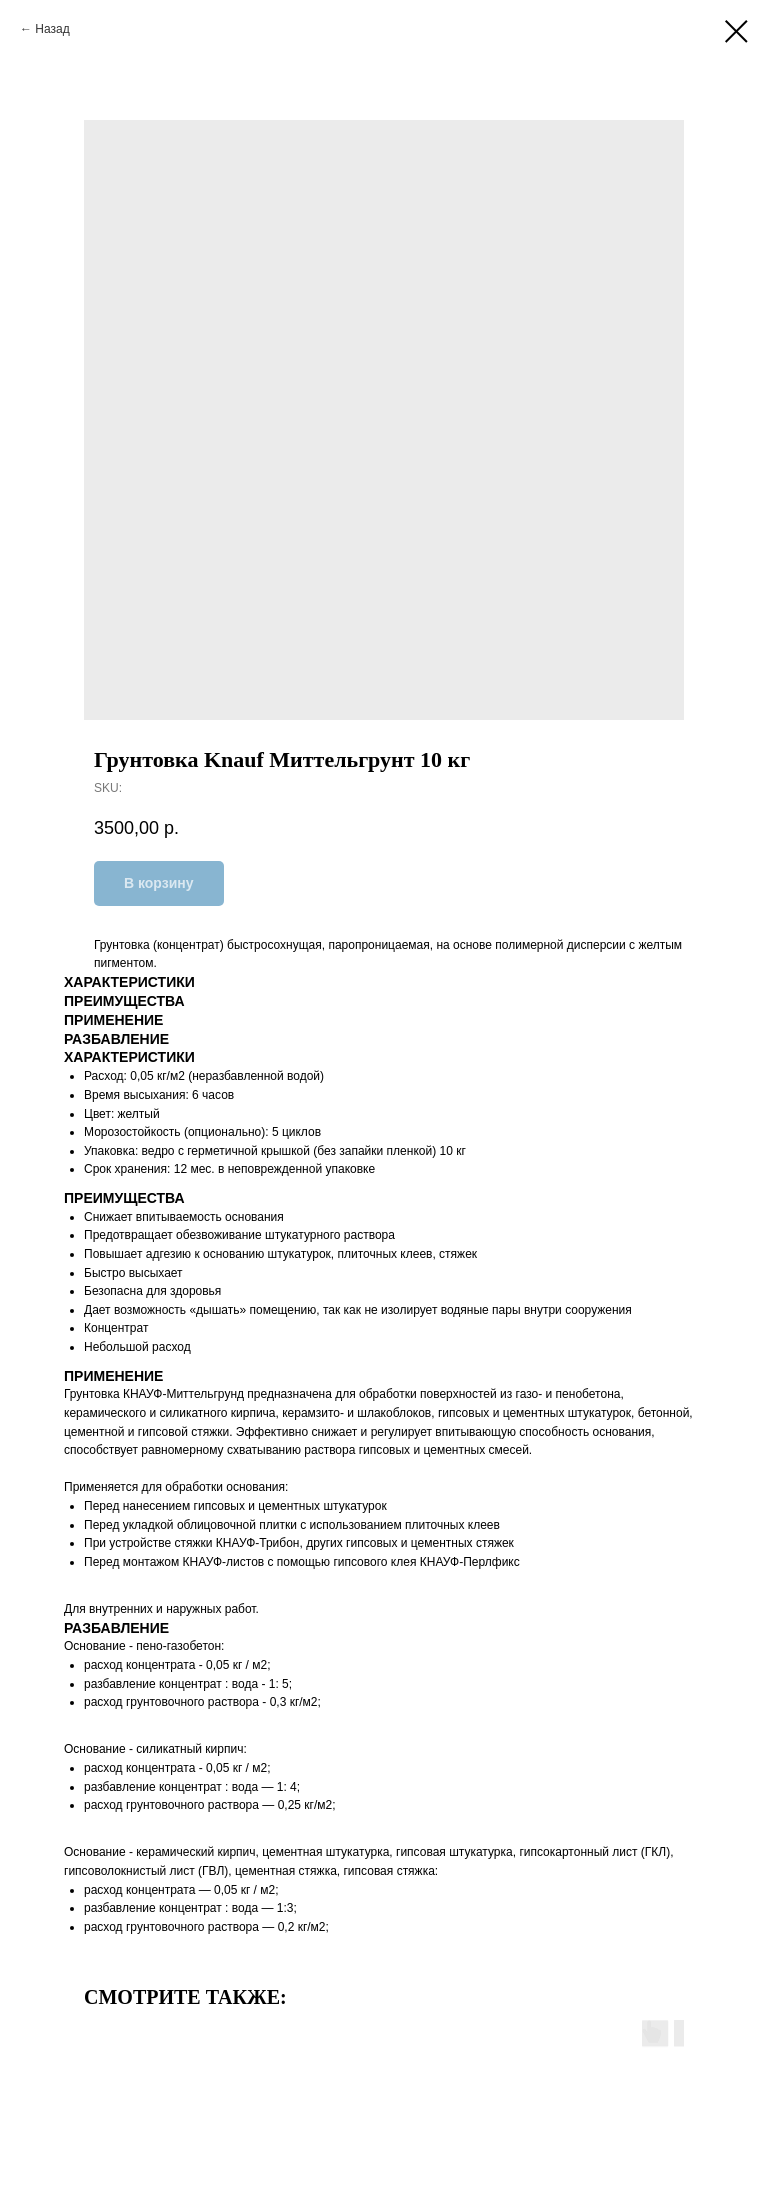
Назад (52, 29)
